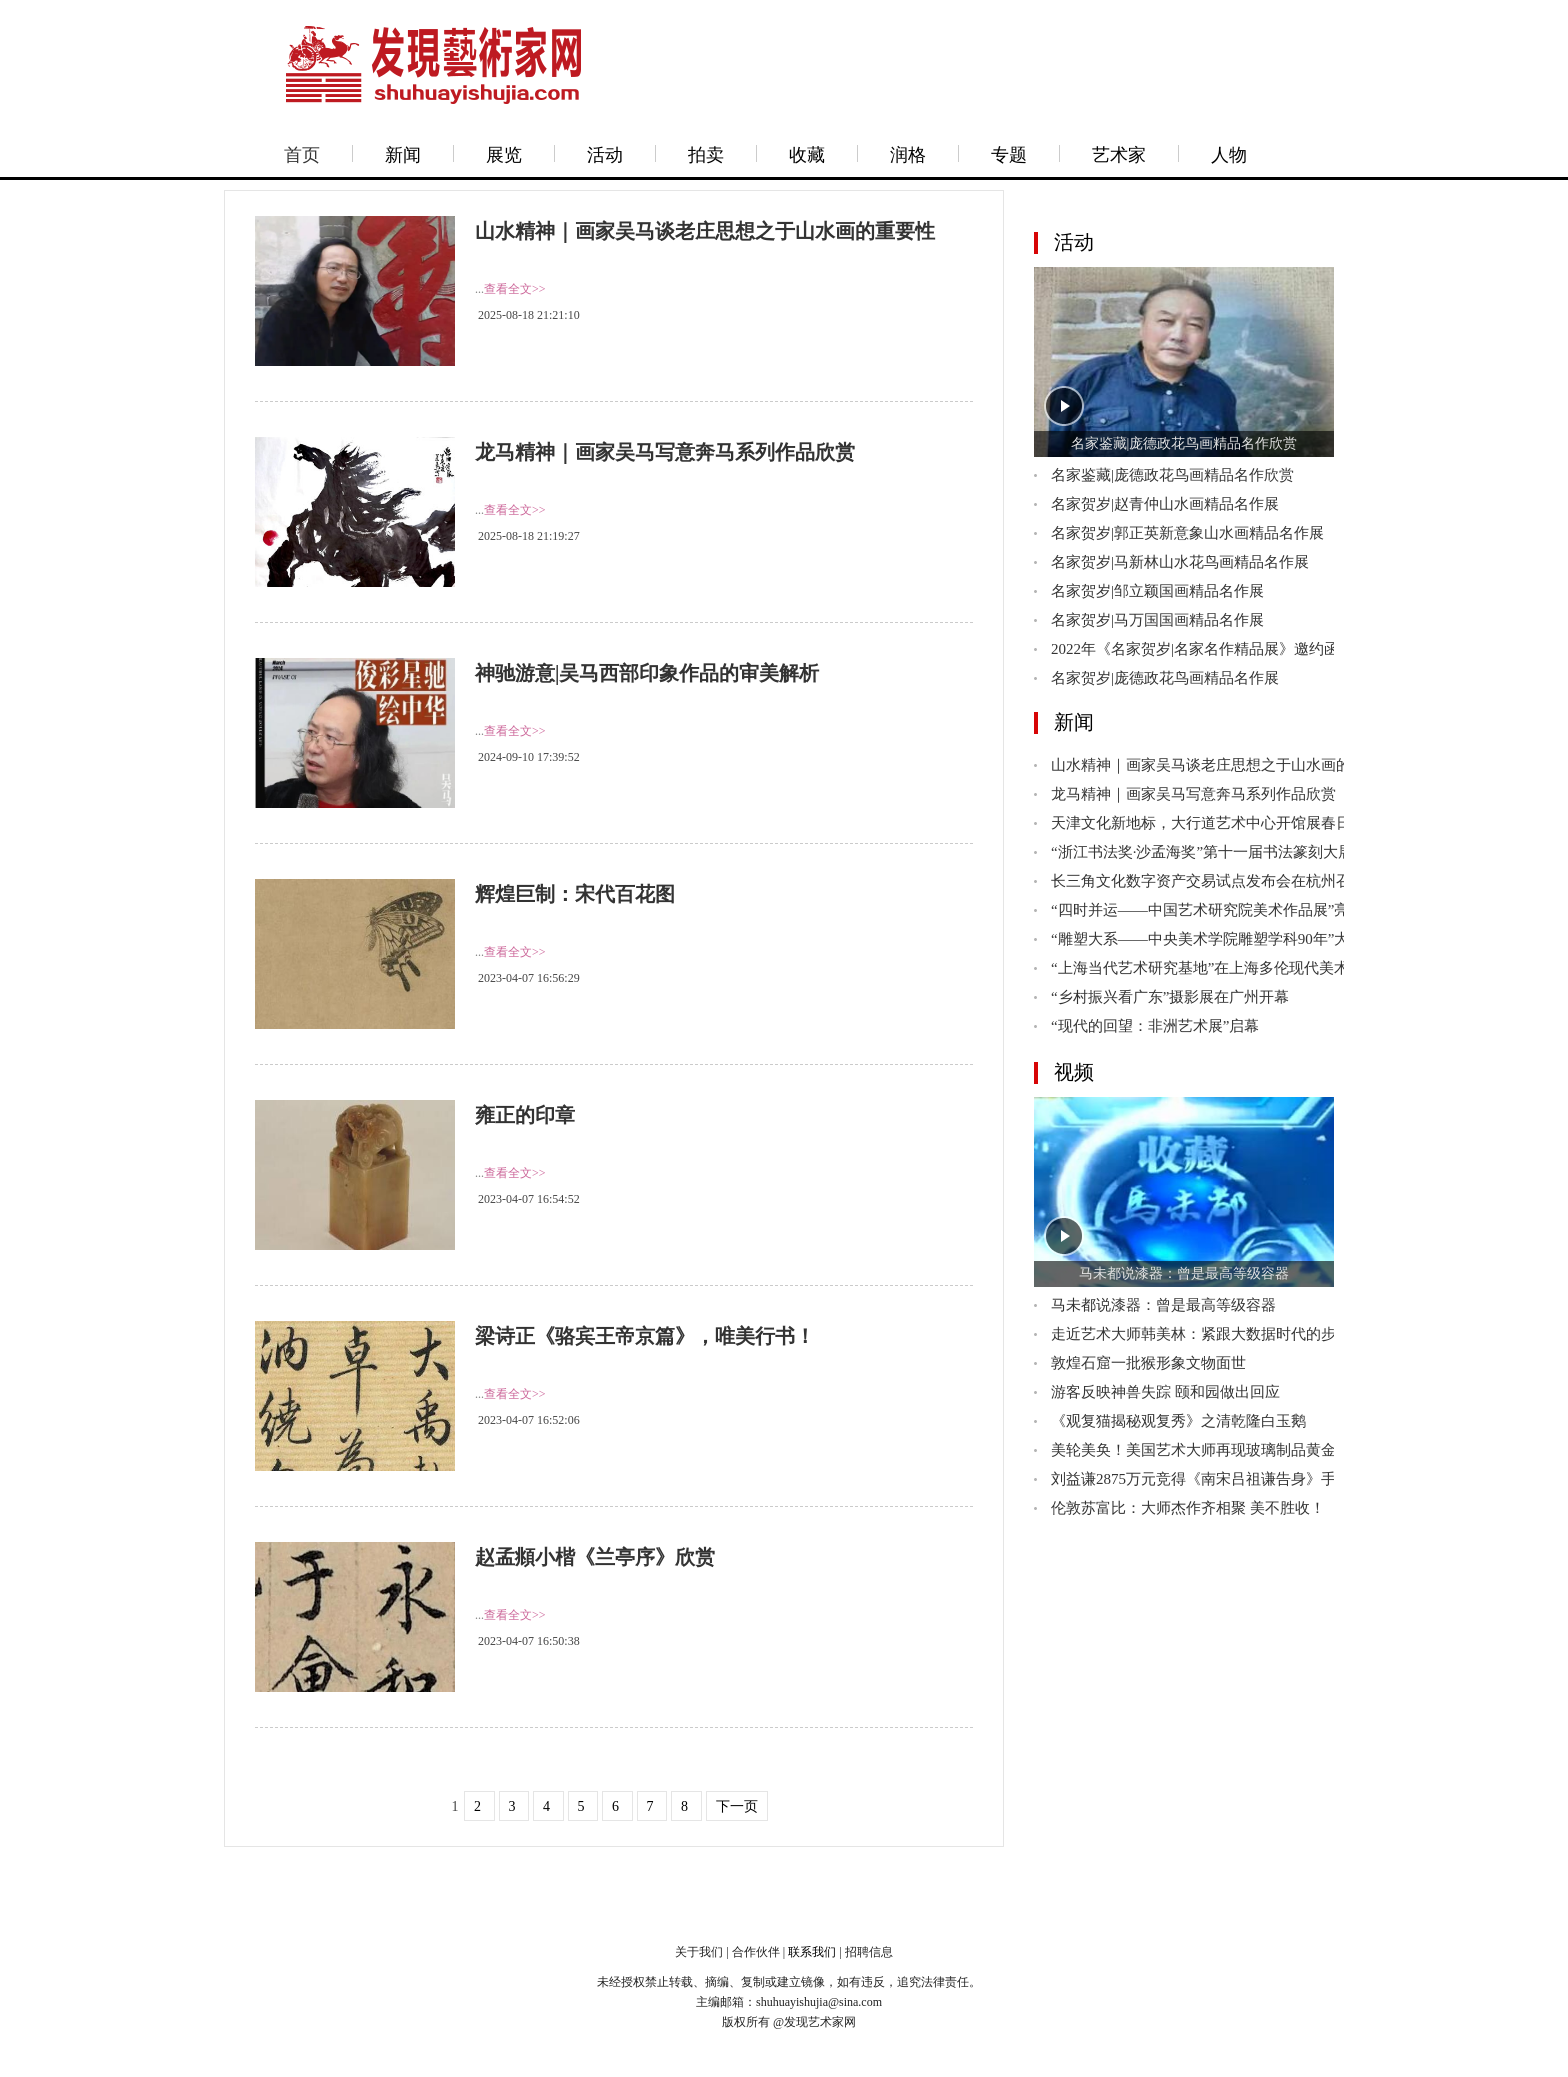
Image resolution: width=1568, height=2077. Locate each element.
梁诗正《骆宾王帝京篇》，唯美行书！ (645, 1336)
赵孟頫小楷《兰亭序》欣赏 (595, 1557)
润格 (908, 155)
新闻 (403, 155)
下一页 (737, 1806)
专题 (1009, 155)
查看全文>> (515, 289)
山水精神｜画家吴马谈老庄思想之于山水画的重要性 (705, 231)
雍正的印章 (525, 1115)
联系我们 (812, 1952)
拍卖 (706, 155)
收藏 (807, 155)
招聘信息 (869, 1952)
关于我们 (699, 1952)
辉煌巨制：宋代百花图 (575, 894)
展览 (504, 155)
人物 (1229, 155)
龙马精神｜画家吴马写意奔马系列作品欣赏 (665, 452)
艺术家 (1119, 155)
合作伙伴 (756, 1952)
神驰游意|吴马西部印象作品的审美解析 (647, 673)
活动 (605, 155)
